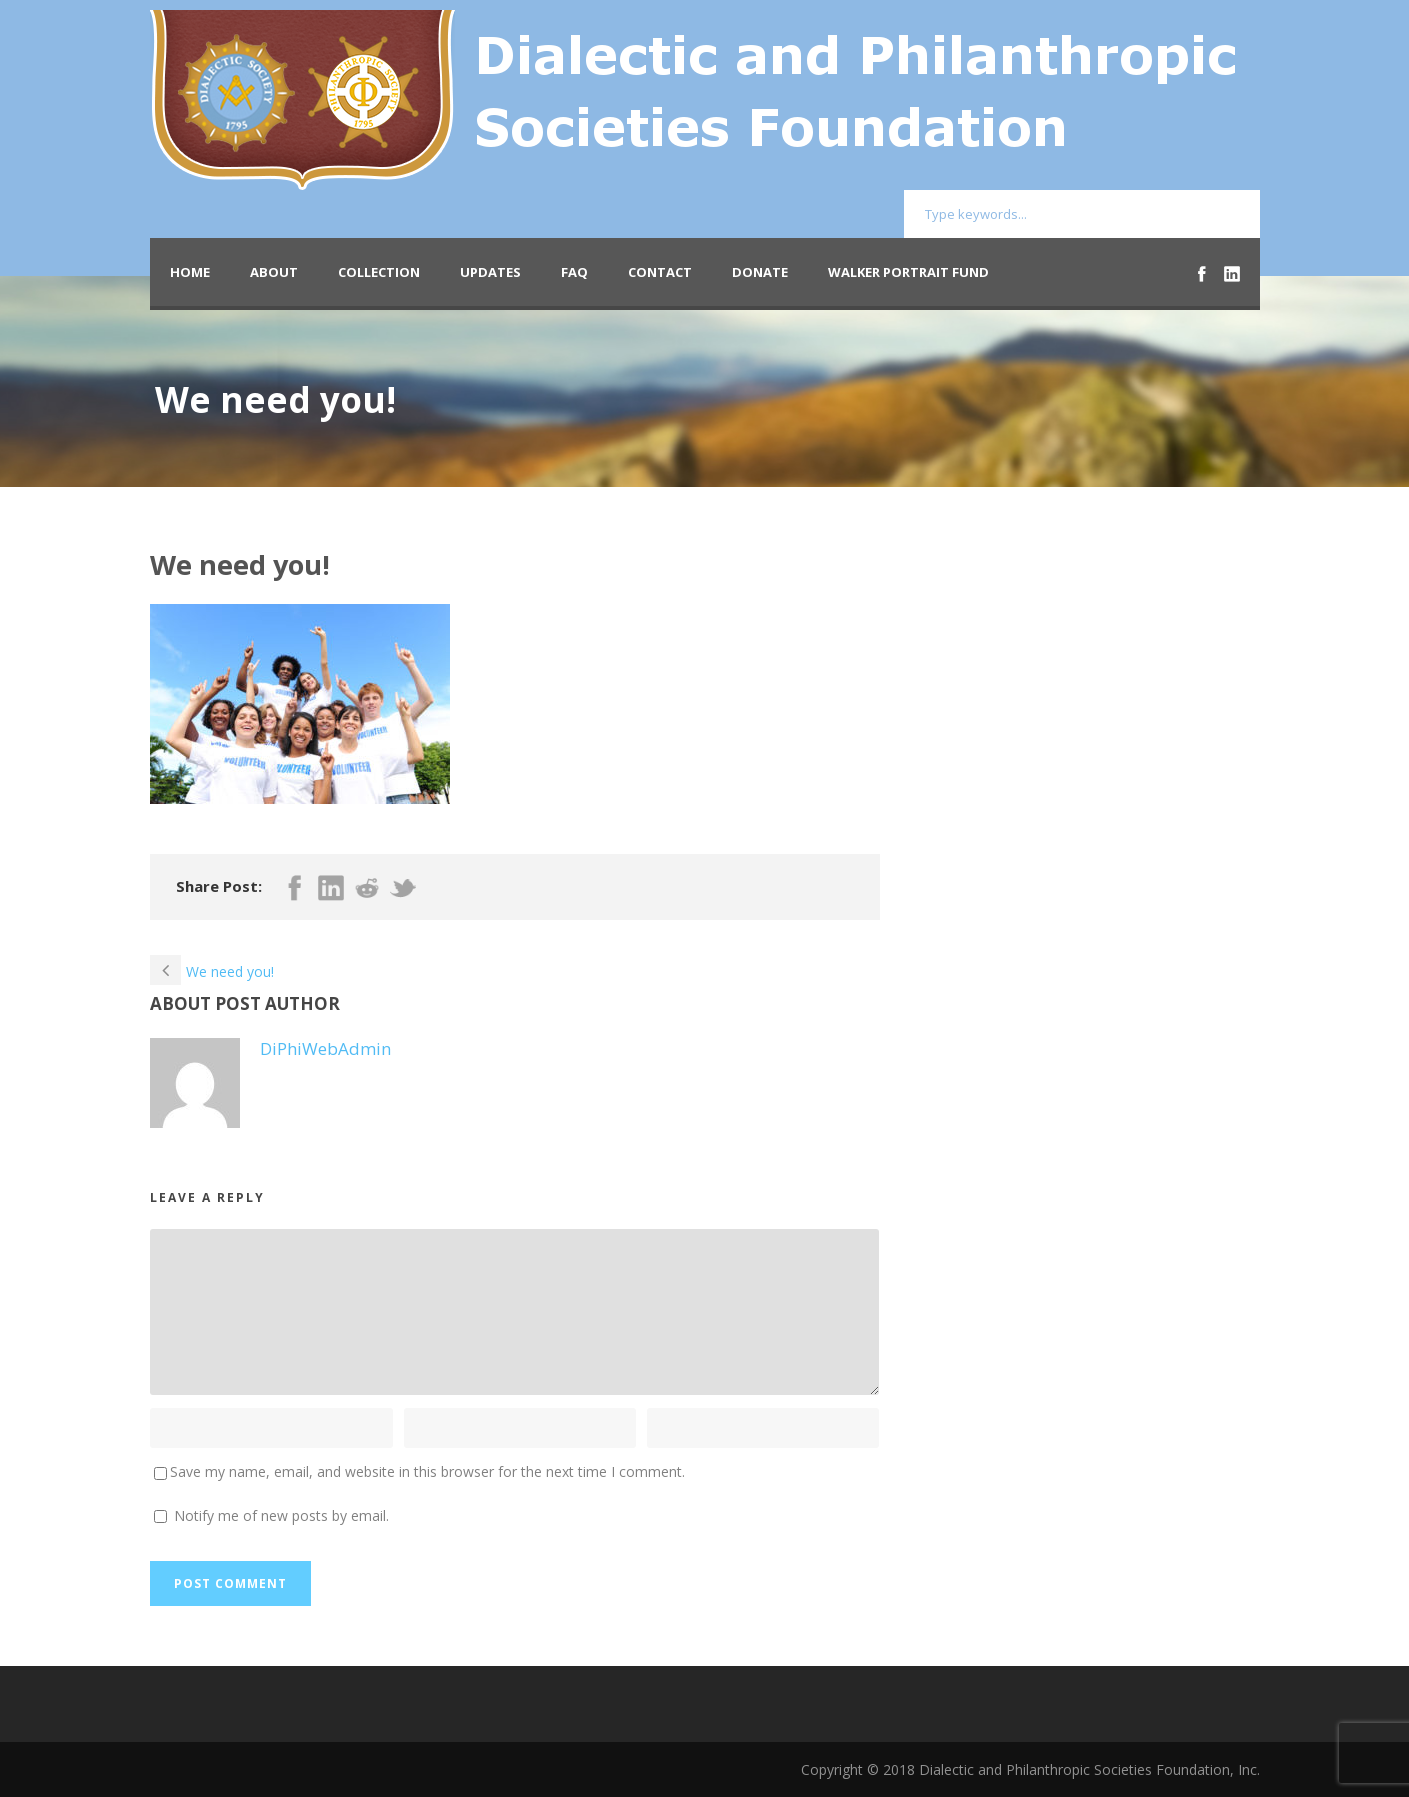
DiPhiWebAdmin (325, 1048)
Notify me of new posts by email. (281, 1515)
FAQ (574, 272)
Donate (760, 272)
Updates (490, 272)
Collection (379, 272)
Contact (660, 272)
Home (190, 272)
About (274, 272)
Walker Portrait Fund (908, 272)
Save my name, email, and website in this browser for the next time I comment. (427, 1471)
